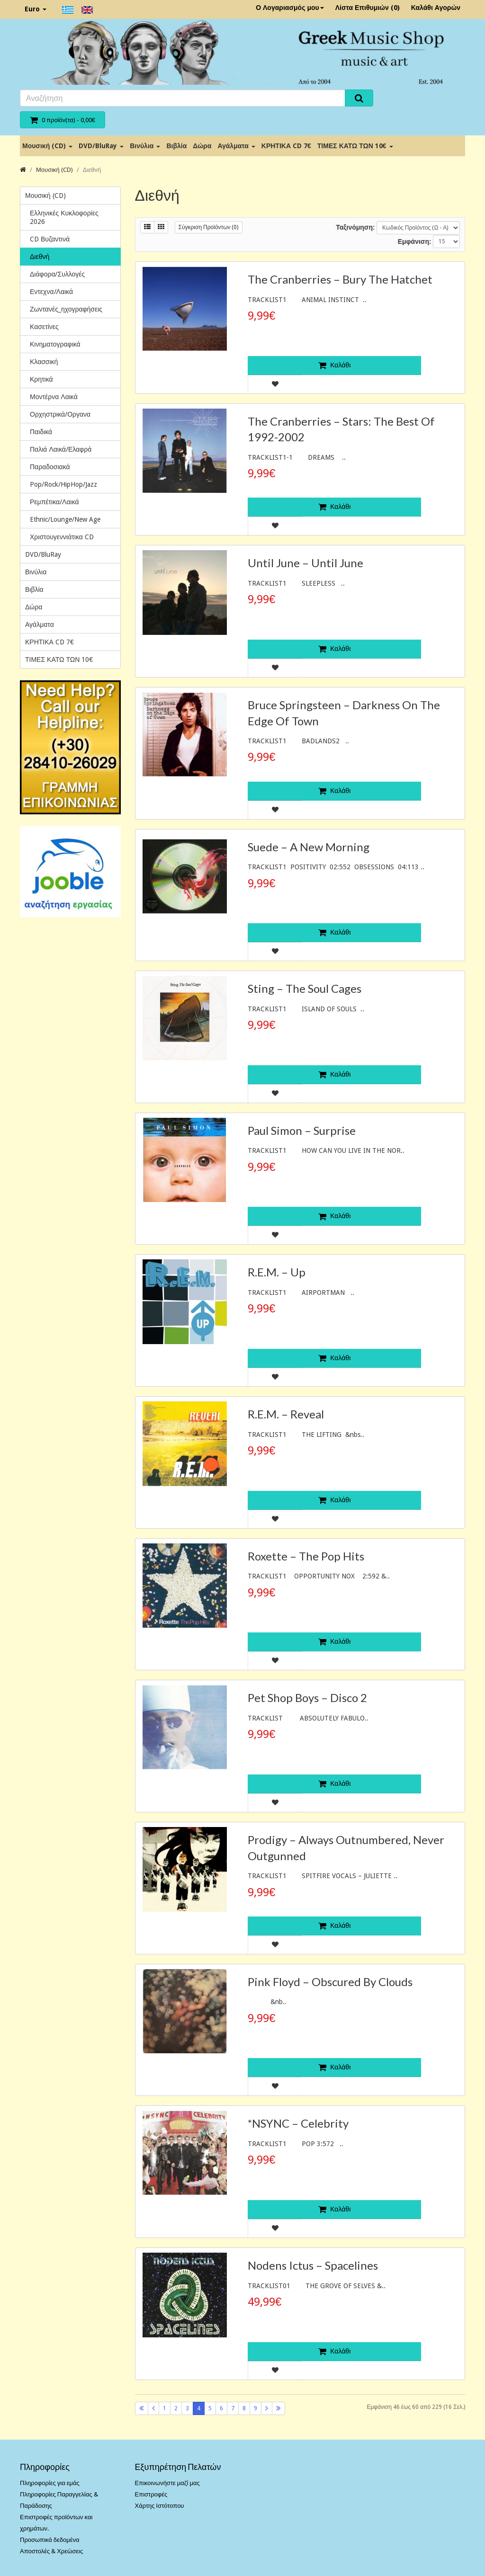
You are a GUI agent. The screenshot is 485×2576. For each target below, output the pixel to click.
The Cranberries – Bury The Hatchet (340, 279)
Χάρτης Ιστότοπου (159, 2505)
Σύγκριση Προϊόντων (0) (209, 227)
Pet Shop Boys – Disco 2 (307, 1697)
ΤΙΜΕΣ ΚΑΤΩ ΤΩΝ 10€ (355, 146)
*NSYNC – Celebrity (298, 2123)
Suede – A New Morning (308, 847)
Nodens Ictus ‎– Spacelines (313, 2265)
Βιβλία (176, 146)
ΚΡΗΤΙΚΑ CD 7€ (286, 146)
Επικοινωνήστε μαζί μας (167, 2483)
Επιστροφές (151, 2494)
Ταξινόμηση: (355, 227)
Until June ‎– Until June (305, 563)
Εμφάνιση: (414, 241)
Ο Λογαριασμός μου (290, 7)
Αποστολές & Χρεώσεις (51, 2551)
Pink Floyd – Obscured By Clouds (330, 1981)
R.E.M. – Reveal (286, 1414)
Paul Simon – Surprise (302, 1130)
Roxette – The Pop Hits (306, 1556)
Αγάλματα (236, 146)
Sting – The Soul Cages (304, 988)
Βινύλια (145, 146)
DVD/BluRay (101, 146)
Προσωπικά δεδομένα (50, 2539)
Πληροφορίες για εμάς (50, 2483)
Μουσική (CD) (47, 146)
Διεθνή (92, 169)
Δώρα (202, 146)
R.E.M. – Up (276, 1272)
